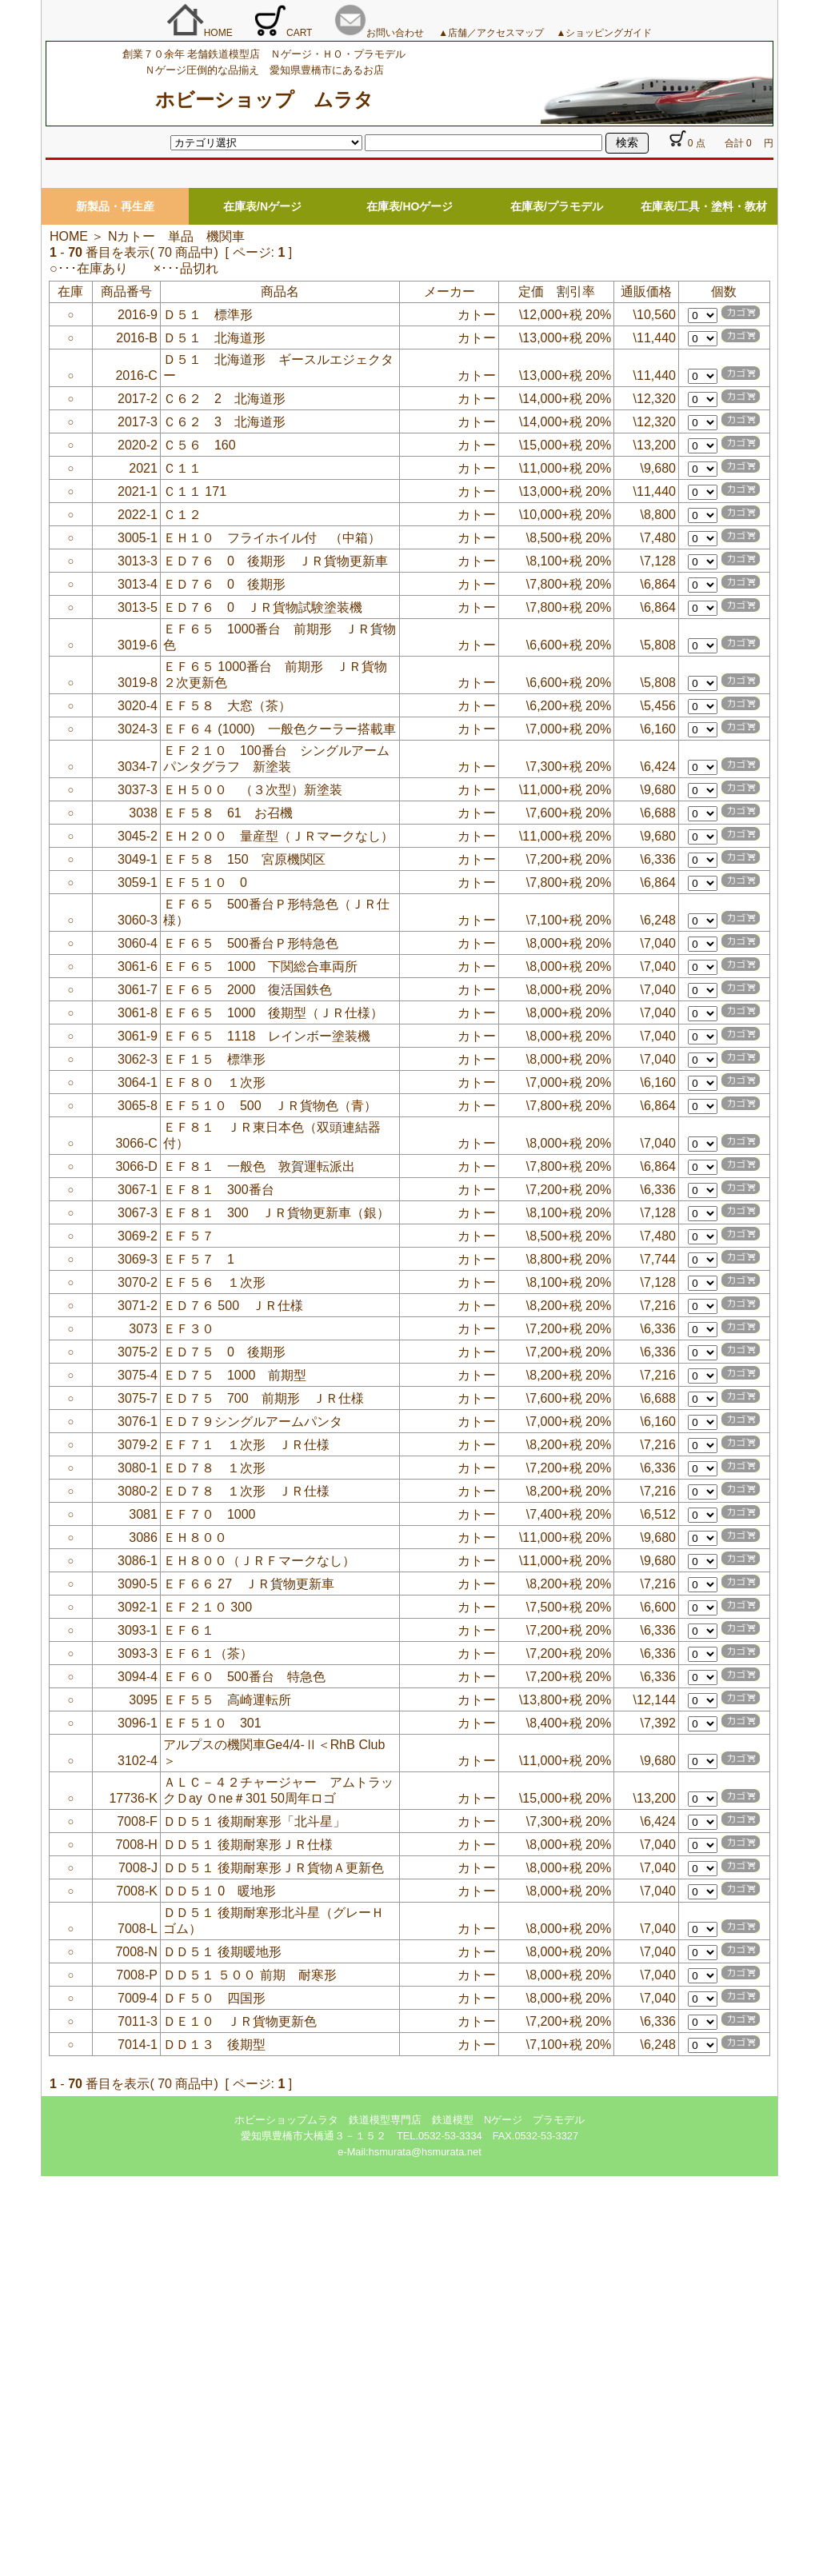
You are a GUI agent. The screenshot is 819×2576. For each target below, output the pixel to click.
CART (283, 32)
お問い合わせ (379, 32)
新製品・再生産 (115, 206)
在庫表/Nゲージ (262, 206)
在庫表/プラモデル (556, 206)
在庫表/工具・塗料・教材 (704, 206)
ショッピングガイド (608, 32)
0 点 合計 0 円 (720, 143)
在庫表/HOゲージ (409, 206)
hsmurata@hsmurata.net (425, 2152)
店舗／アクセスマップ (500, 32)
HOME (200, 32)
